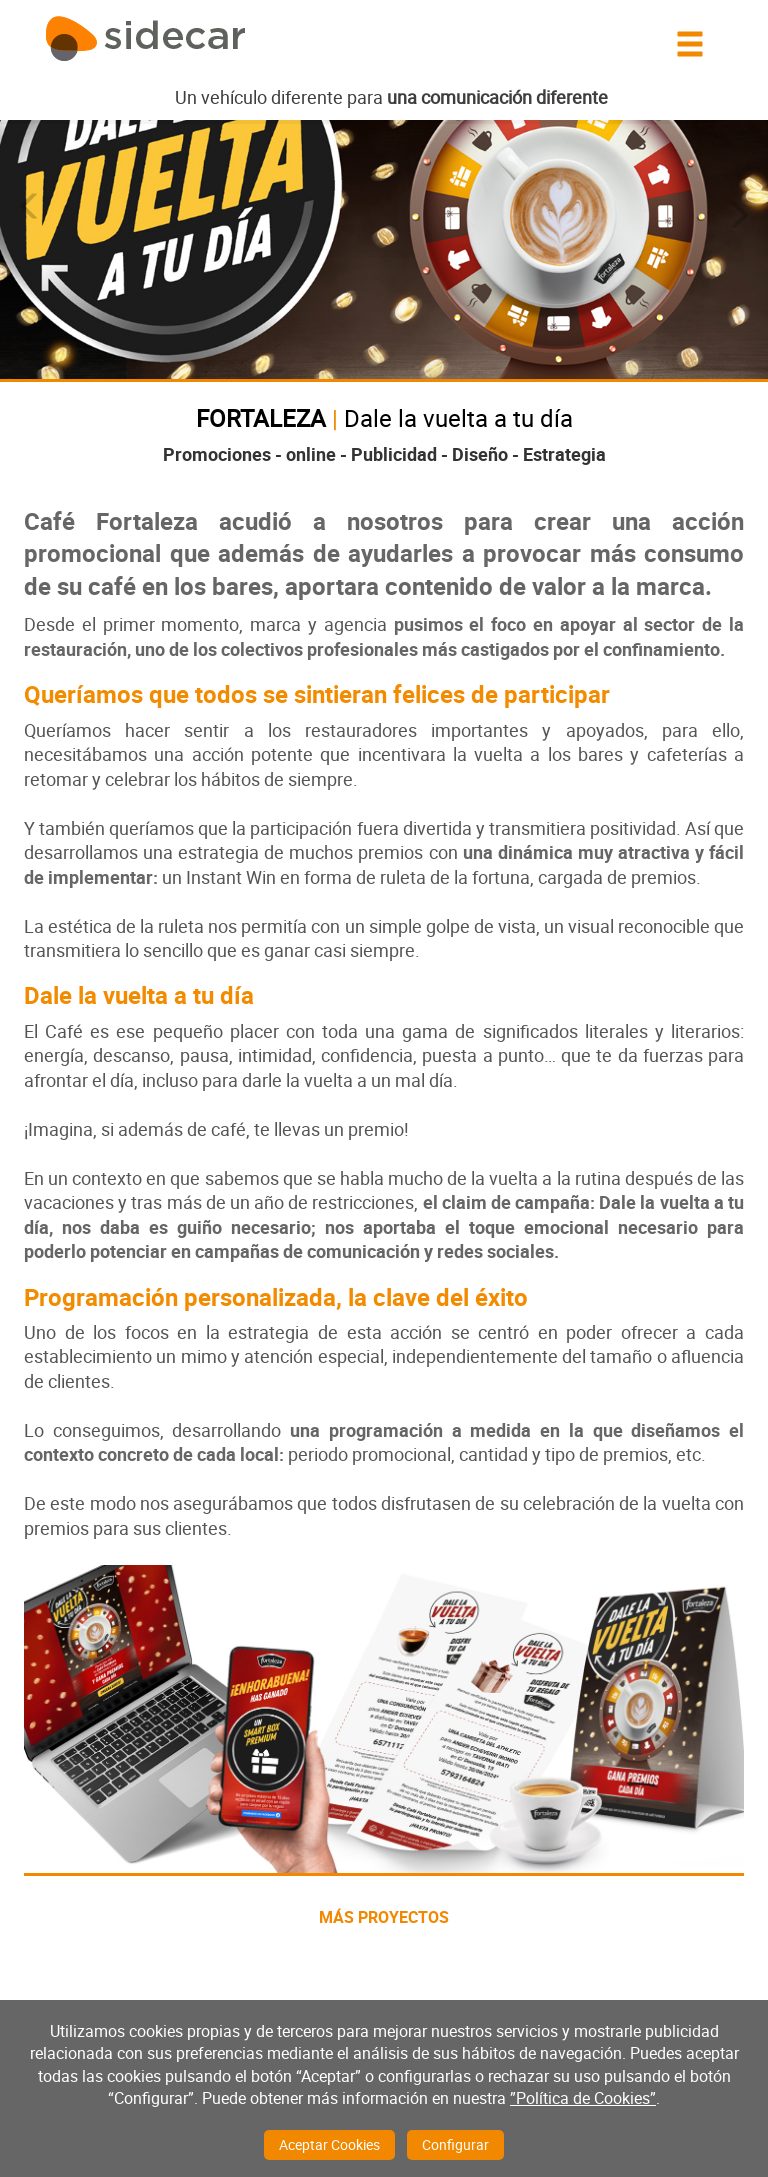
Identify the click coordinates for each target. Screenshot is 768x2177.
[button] (30, 207)
